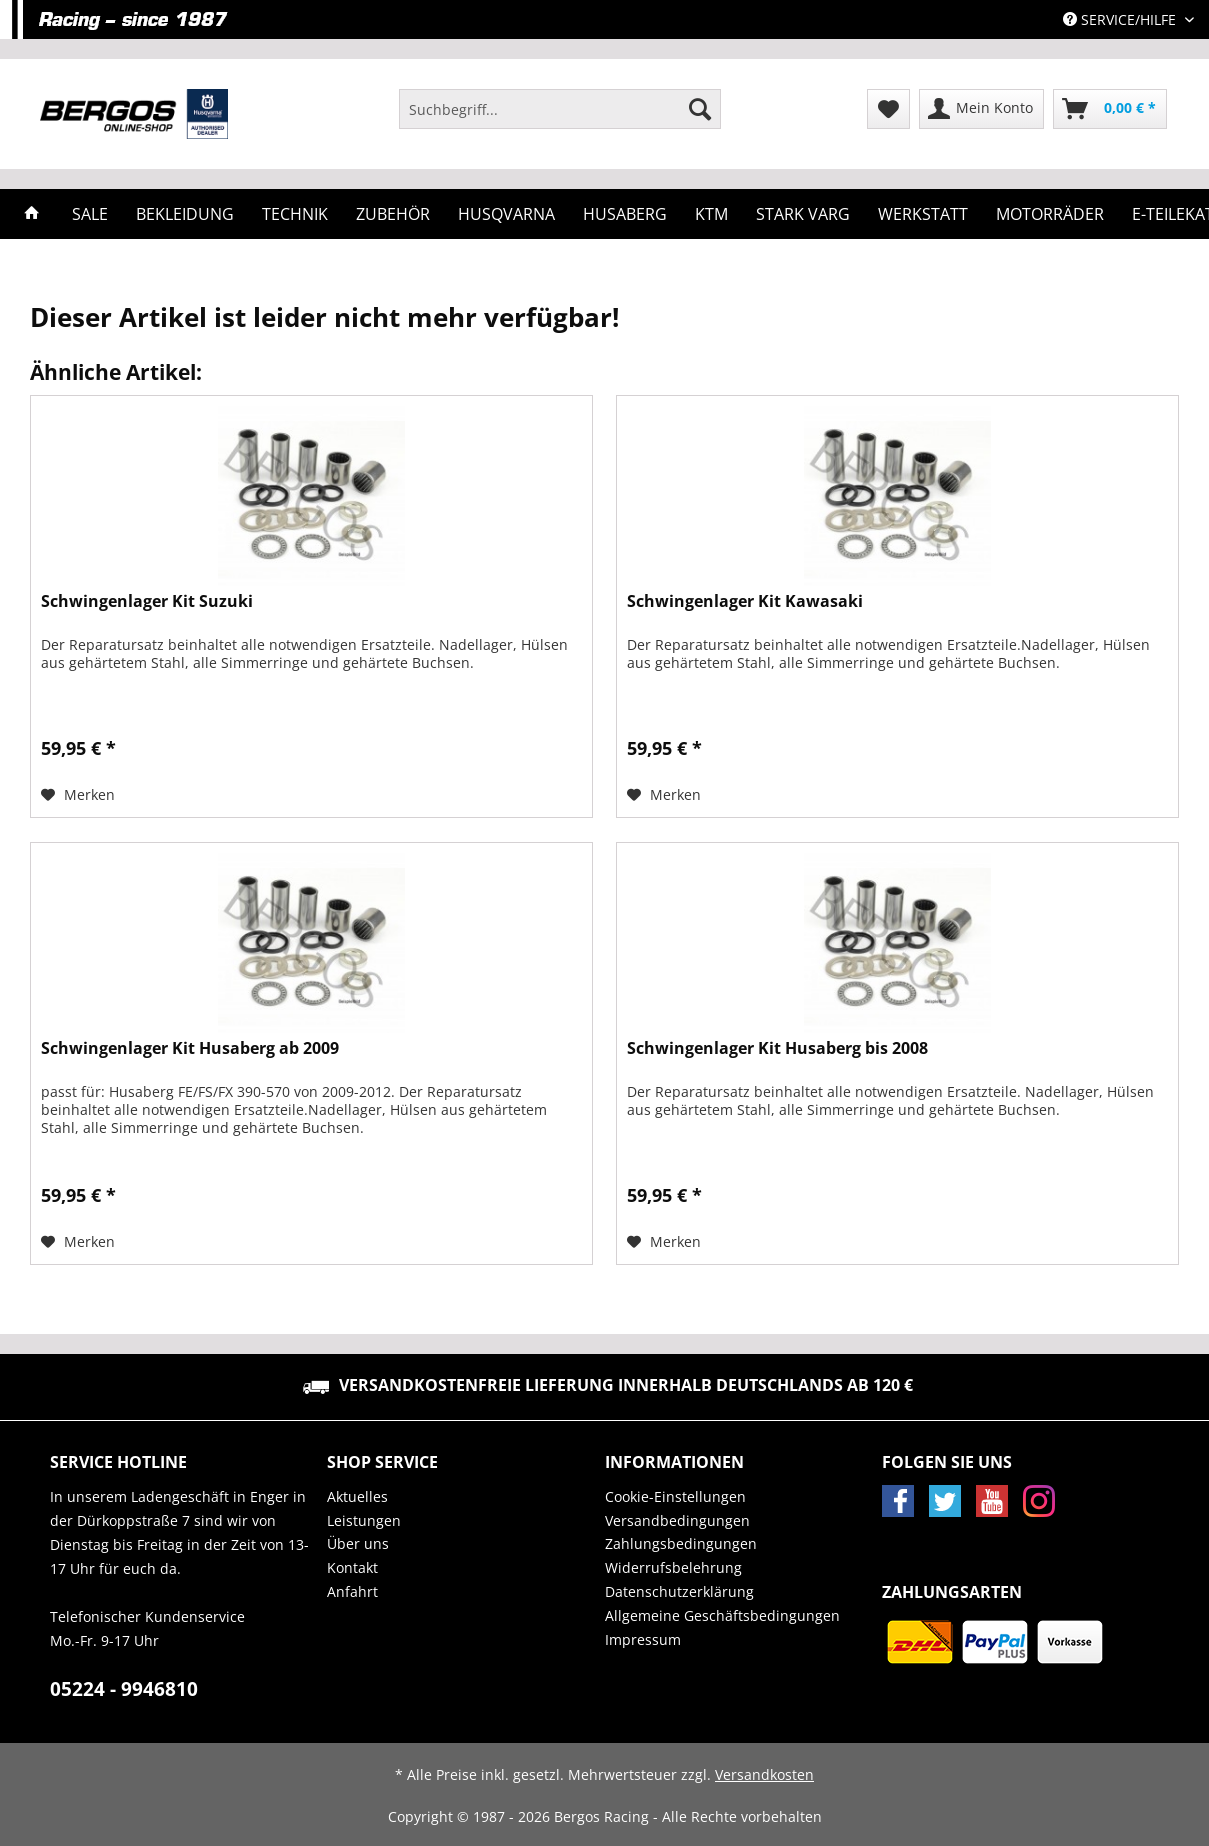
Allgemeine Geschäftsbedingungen (722, 1615)
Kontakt (352, 1567)
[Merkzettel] (888, 109)
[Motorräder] (1050, 214)
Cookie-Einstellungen (675, 1496)
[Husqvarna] (506, 214)
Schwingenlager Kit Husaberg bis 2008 (777, 1048)
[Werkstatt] (923, 214)
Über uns (358, 1543)
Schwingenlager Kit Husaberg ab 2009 (190, 1048)
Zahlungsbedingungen (681, 1543)
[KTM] (711, 214)
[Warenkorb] (1110, 109)
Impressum (643, 1639)
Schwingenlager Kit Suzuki (147, 601)
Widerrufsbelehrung (673, 1567)
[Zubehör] (393, 214)
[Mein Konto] (981, 109)
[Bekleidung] (185, 214)
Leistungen (364, 1520)
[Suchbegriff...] (560, 109)
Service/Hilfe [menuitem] (1121, 19)
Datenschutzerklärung (679, 1591)
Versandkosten (764, 1774)
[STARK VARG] (803, 214)
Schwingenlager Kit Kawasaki (745, 601)
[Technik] (295, 214)
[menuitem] (560, 118)
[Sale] (90, 214)
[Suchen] (700, 109)
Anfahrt (352, 1591)
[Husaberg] (625, 214)
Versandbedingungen (677, 1520)
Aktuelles (357, 1496)
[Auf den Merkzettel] (78, 795)
